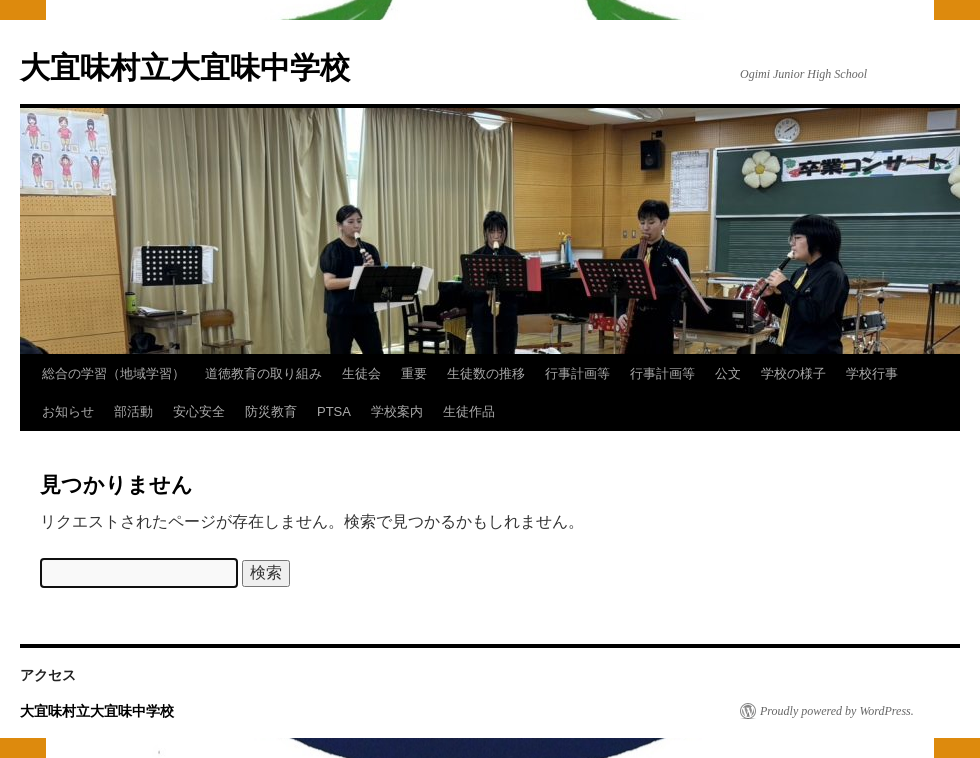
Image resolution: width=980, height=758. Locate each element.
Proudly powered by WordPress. (837, 711)
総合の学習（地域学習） (113, 373)
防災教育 (271, 411)
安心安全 (199, 411)
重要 (414, 373)
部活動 (133, 411)
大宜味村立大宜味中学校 (185, 67)
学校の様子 (793, 373)
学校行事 (872, 373)
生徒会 (361, 373)
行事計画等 (577, 373)
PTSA (334, 411)
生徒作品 (469, 411)
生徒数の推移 (486, 373)
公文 (728, 373)
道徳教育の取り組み (263, 373)
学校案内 (397, 411)
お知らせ (68, 411)
